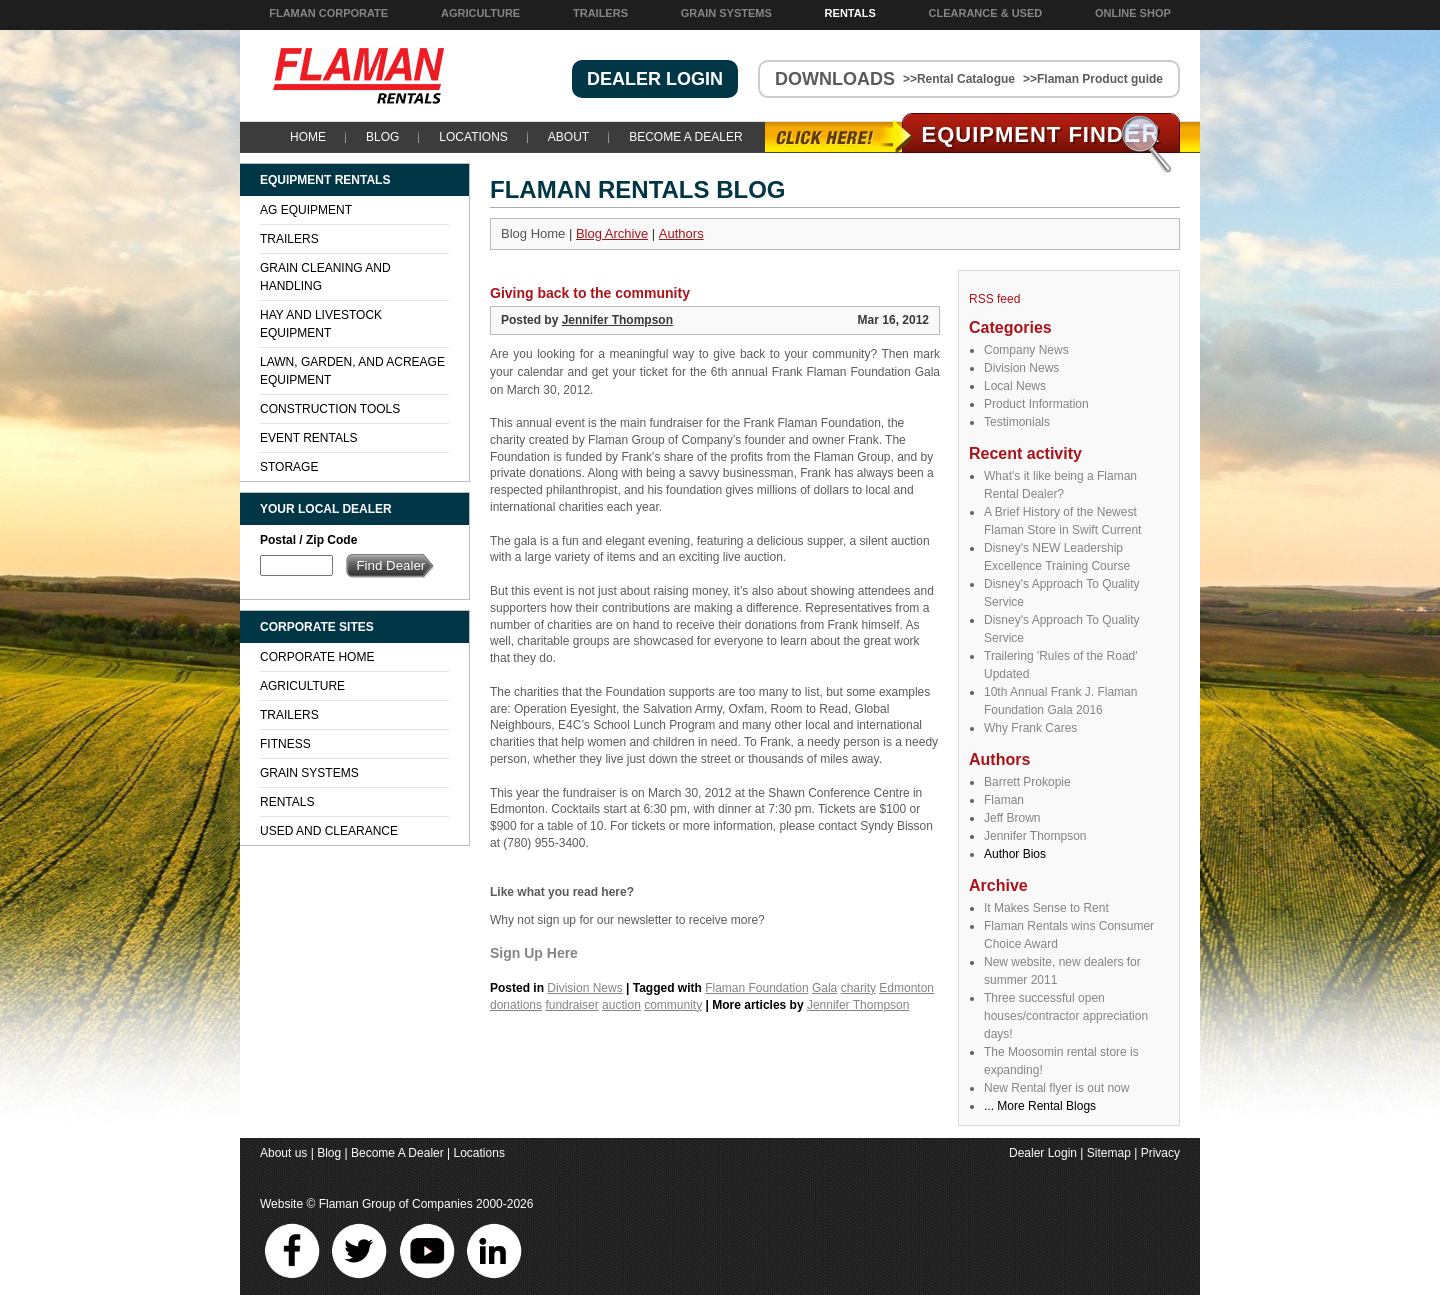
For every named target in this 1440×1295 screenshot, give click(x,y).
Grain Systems (726, 13)
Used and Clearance (329, 831)
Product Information (1036, 404)
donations (516, 1005)
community (673, 1005)
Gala (824, 988)
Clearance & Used (986, 13)
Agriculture (480, 13)
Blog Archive (612, 233)
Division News (1021, 368)
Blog (382, 137)
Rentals (850, 13)
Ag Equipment (306, 210)
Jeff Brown (1012, 818)
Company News (1026, 350)
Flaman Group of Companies (396, 1204)
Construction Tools (330, 409)
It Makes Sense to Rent (1046, 908)
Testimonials (1017, 422)
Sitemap (1109, 1153)
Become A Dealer (685, 137)
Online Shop (1133, 13)
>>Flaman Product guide (1093, 79)
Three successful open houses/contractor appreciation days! (1066, 1016)
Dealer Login (1043, 1153)
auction (621, 1005)
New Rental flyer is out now (1056, 1088)
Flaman (1004, 800)
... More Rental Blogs (1040, 1106)
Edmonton (906, 988)
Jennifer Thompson (1035, 836)
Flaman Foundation (756, 988)
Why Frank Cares (1030, 728)
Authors (681, 233)
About (568, 137)
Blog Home (533, 233)
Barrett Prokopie (1027, 782)
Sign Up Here (534, 953)
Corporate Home (317, 657)
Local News (1015, 386)
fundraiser (571, 1005)
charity (858, 988)
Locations (473, 137)
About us (283, 1153)
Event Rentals (309, 438)
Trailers (600, 13)
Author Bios (1015, 854)
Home (308, 137)
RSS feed (994, 299)
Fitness (285, 744)
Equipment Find (1041, 134)
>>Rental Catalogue (959, 79)
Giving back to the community (590, 293)
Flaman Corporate (328, 13)
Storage (289, 467)
